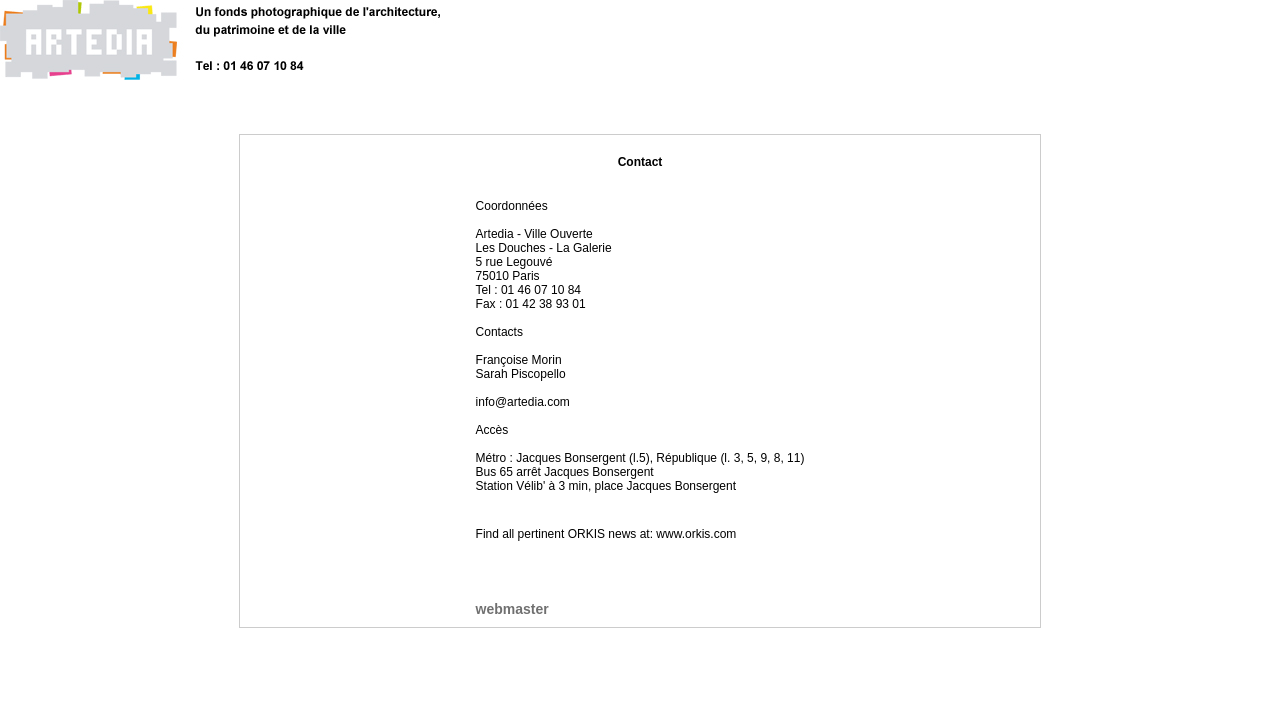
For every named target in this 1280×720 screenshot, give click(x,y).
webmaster (512, 609)
